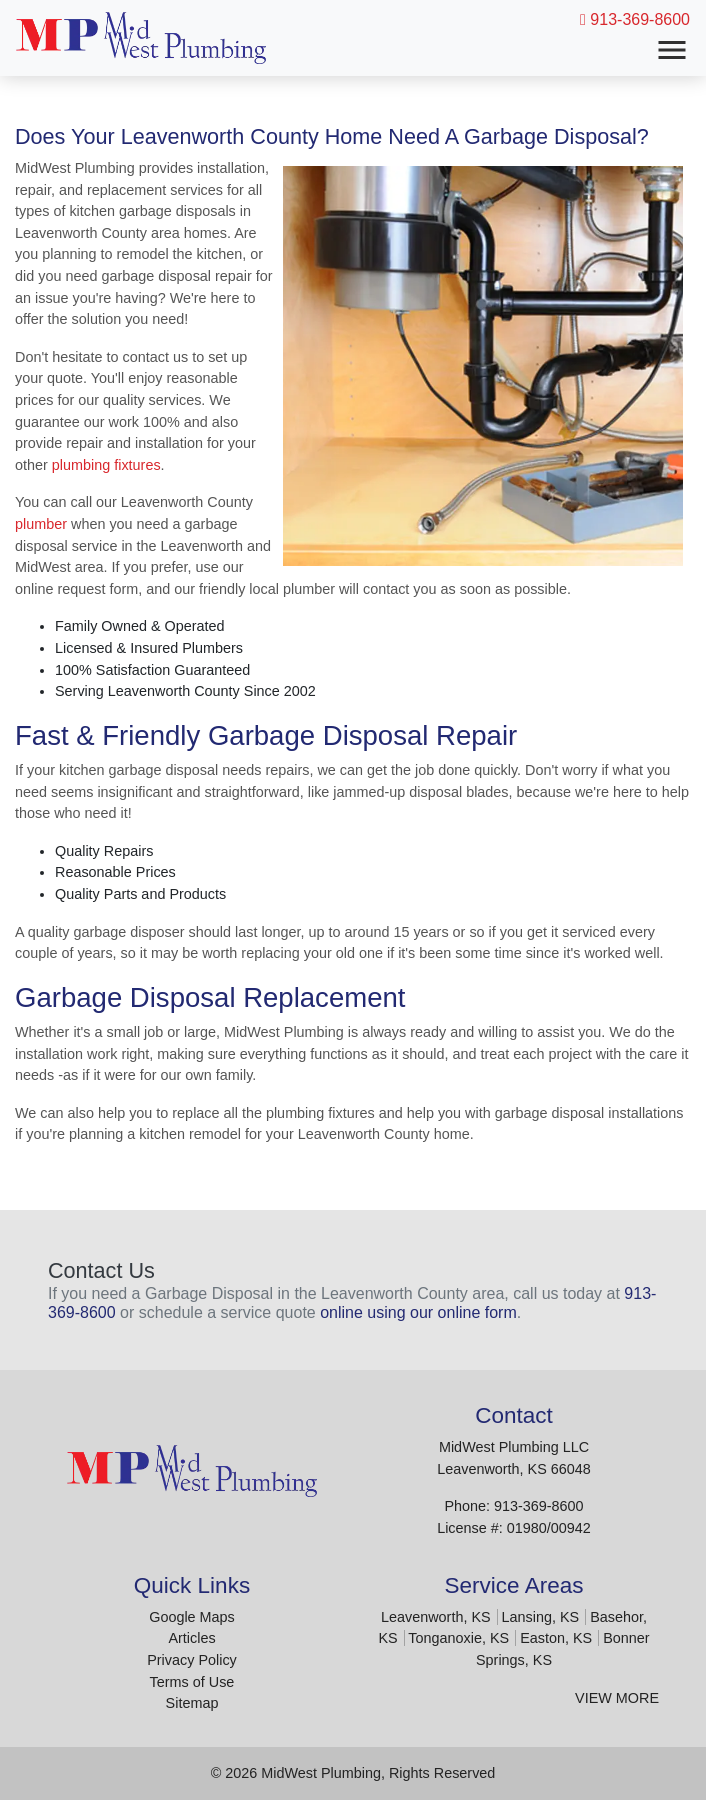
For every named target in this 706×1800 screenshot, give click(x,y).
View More (617, 1698)
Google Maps (192, 1617)
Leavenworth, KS (436, 1617)
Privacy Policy (192, 1660)
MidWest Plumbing (321, 1773)
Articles (191, 1638)
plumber (41, 524)
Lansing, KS (541, 1617)
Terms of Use (192, 1682)
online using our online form (418, 1312)
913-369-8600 (635, 19)
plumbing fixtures (106, 465)
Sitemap (192, 1703)
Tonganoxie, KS (458, 1638)
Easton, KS (556, 1638)
